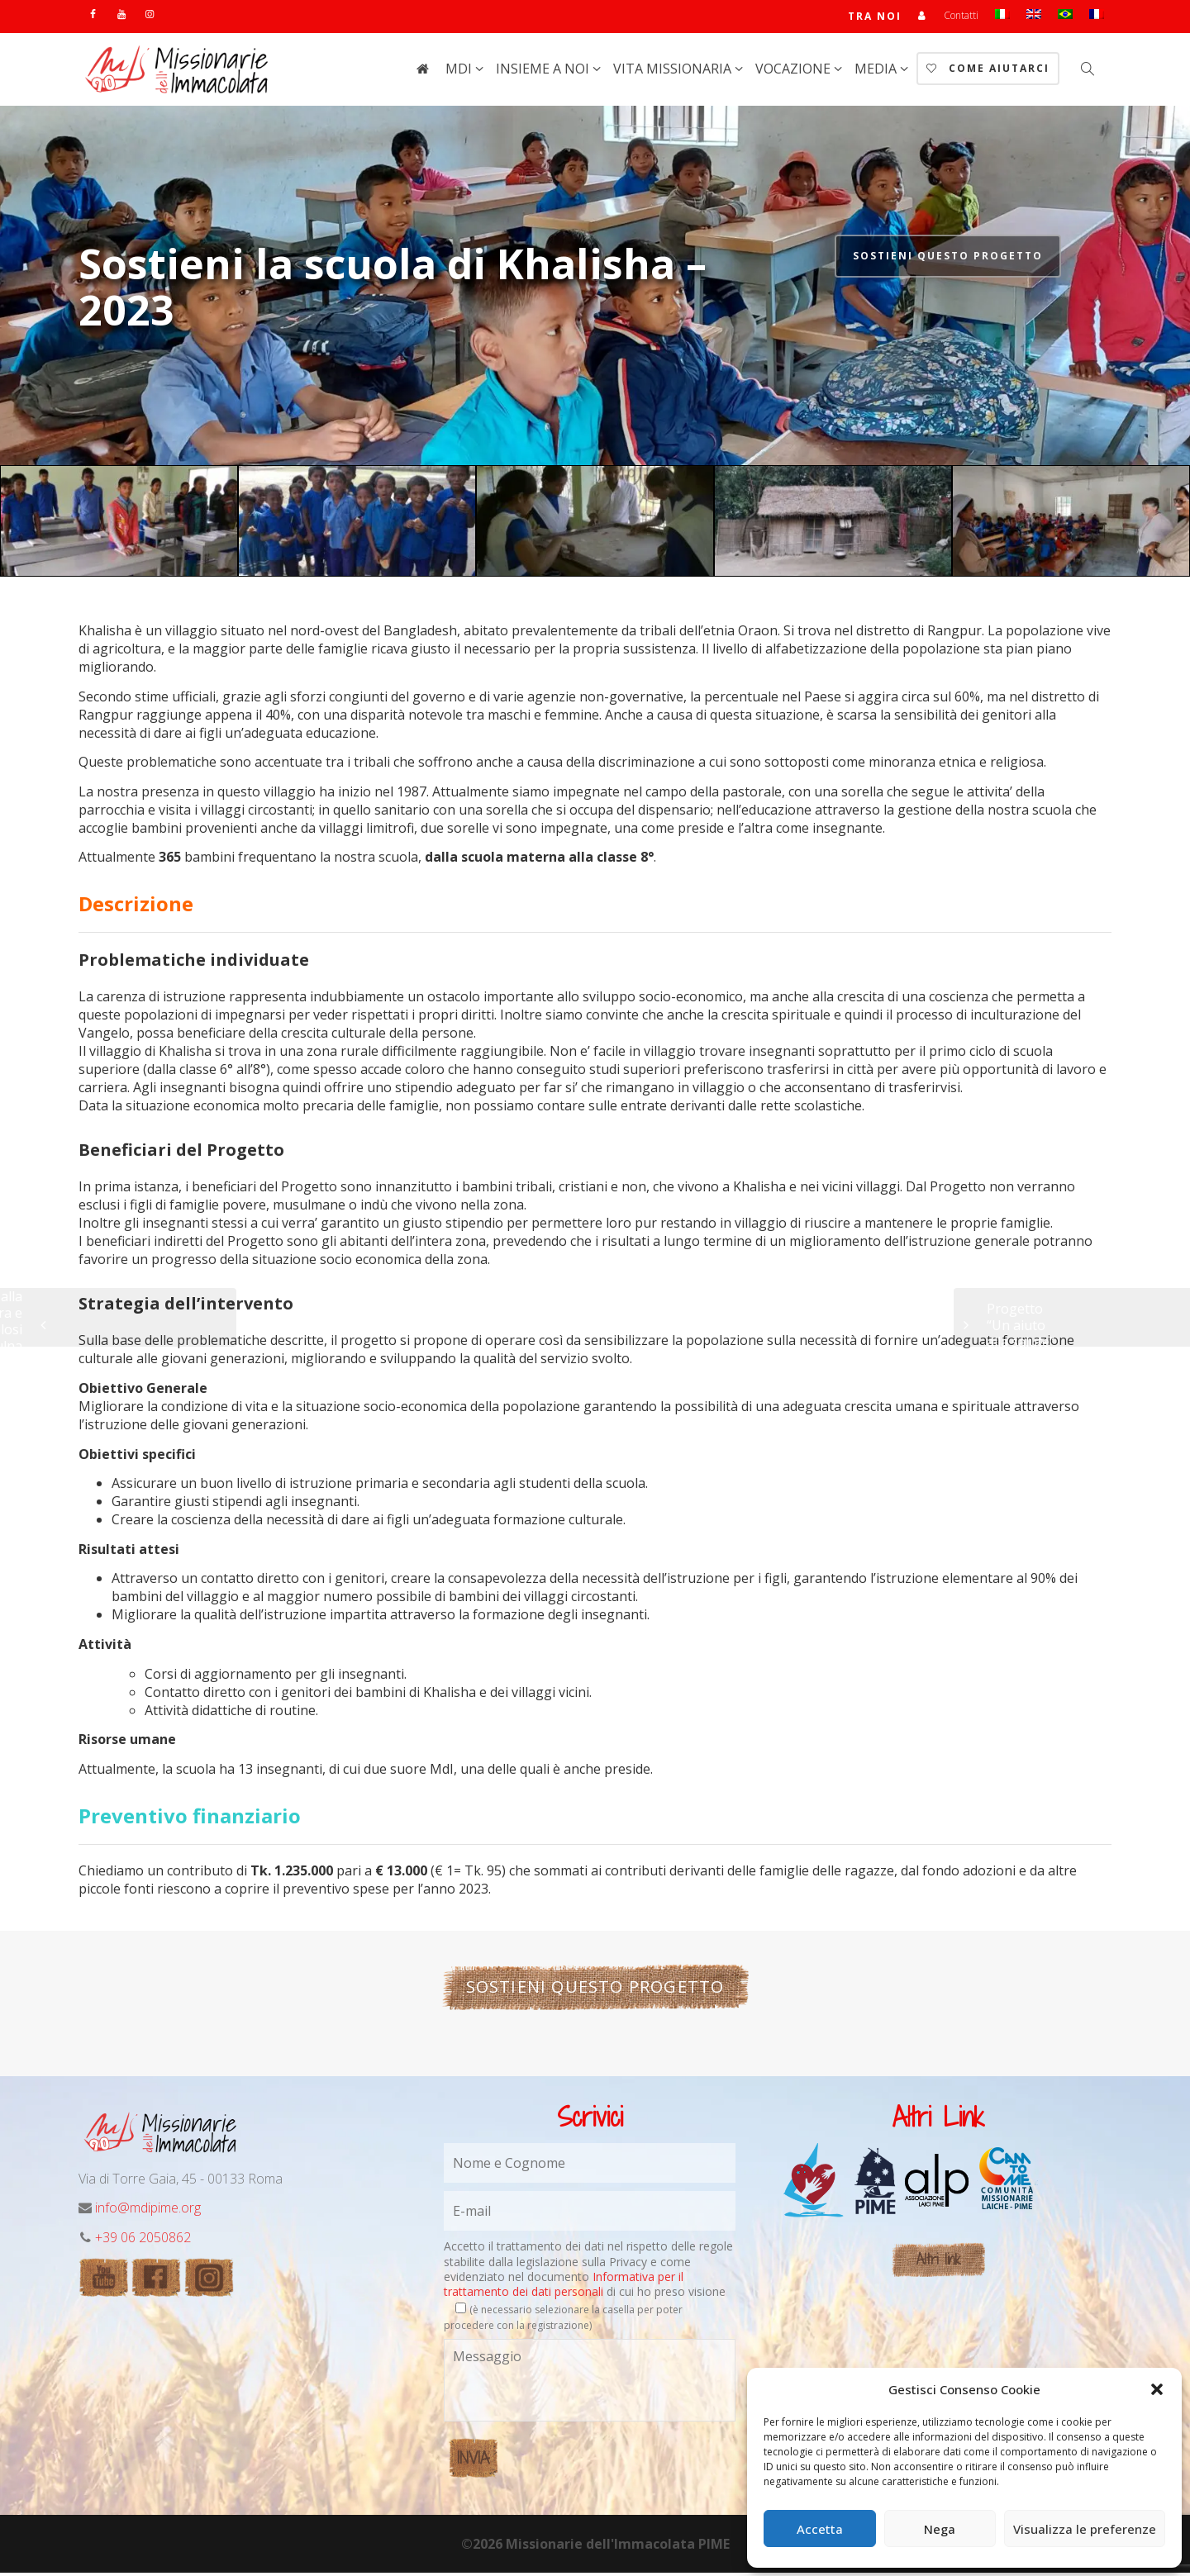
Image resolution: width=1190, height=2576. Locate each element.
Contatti (961, 17)
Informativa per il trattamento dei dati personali (563, 2287)
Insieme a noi (544, 72)
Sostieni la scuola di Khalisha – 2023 (393, 290)
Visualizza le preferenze (1084, 2529)
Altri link (938, 2262)
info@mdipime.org (148, 2211)
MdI (460, 72)
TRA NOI (874, 18)
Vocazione (794, 72)
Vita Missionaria (674, 72)
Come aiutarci (988, 71)
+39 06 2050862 (143, 2240)
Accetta (820, 2529)
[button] (1157, 2389)
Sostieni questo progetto (948, 259)
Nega (939, 2529)
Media (877, 72)
